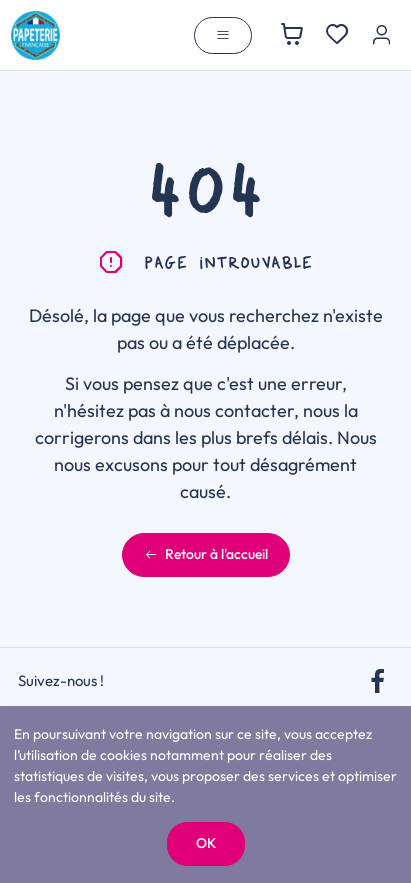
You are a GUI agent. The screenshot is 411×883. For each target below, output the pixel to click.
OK (206, 843)
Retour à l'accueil (206, 554)
